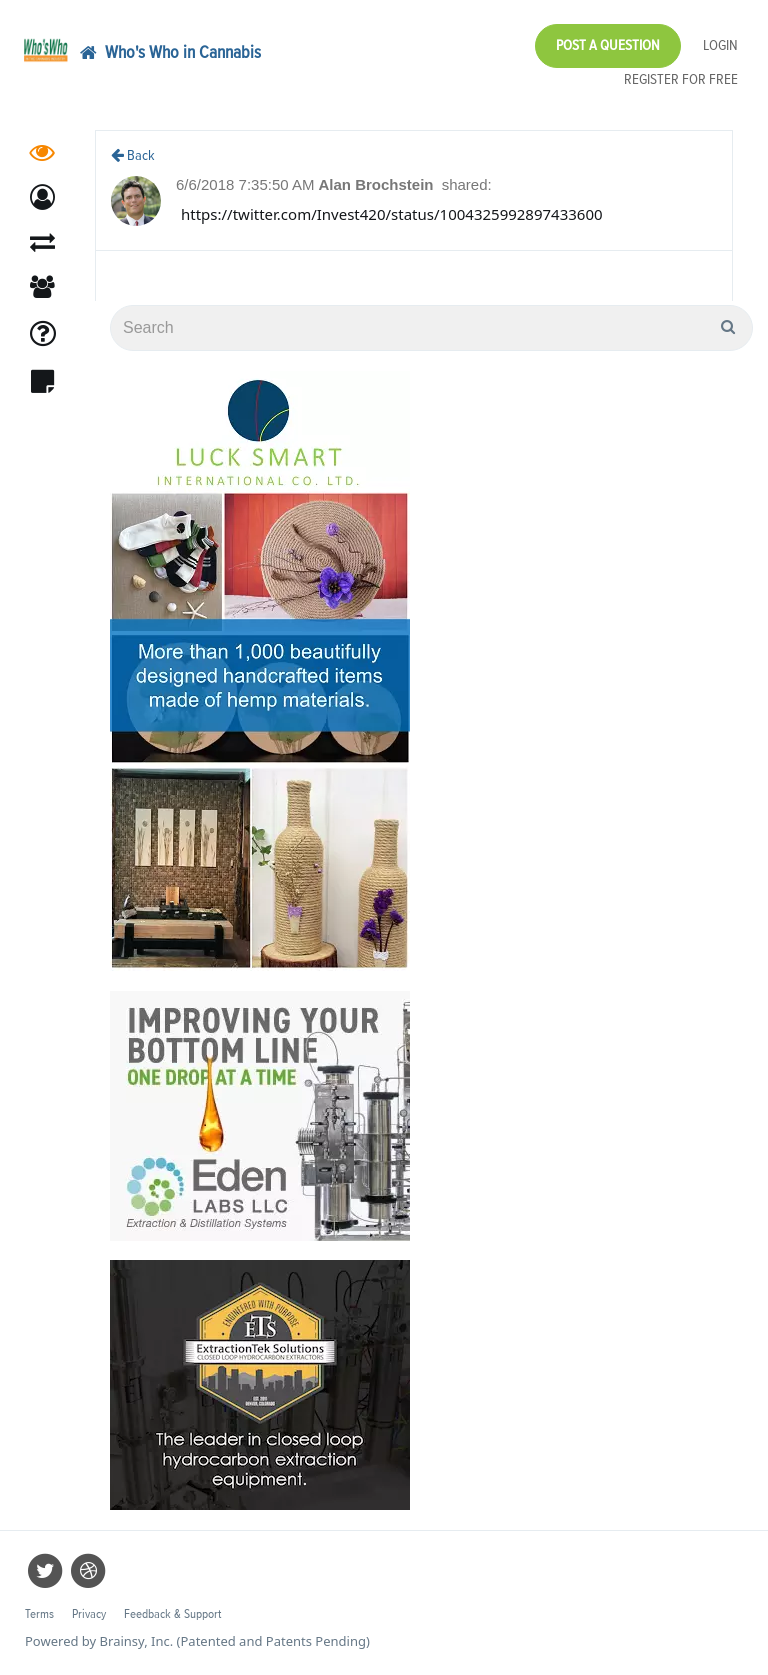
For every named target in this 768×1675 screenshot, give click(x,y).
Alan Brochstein (377, 184)
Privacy (89, 1614)
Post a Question (608, 45)
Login (720, 45)
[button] (42, 197)
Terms (39, 1614)
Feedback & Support (172, 1614)
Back (133, 155)
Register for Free (681, 79)
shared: (467, 184)
